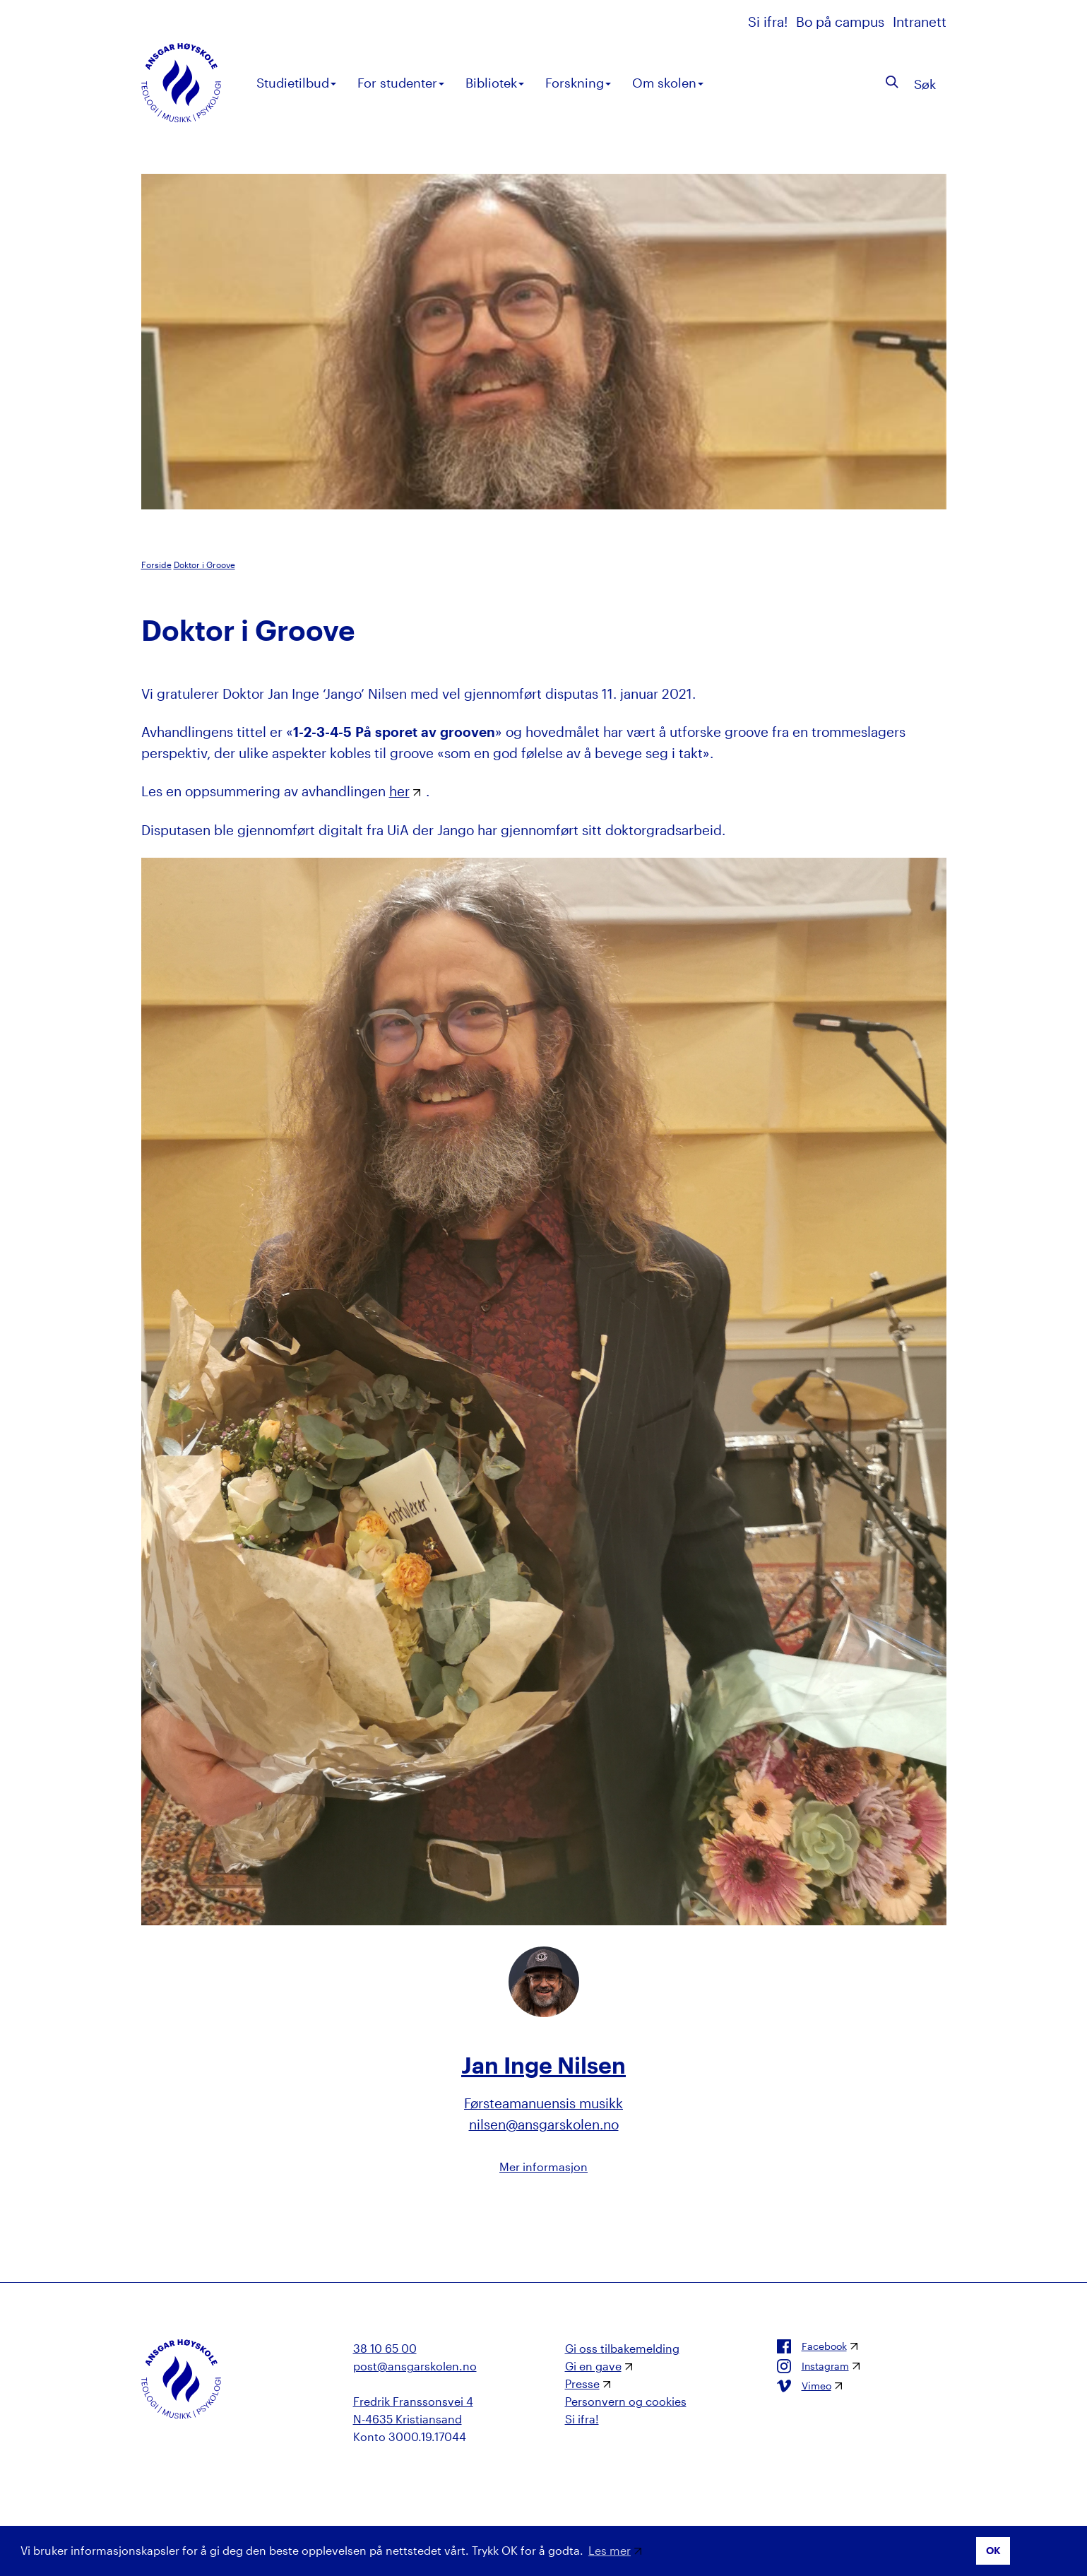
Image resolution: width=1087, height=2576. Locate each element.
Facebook (812, 2346)
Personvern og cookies (626, 2401)
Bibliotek (494, 82)
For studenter (400, 82)
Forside (156, 564)
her (399, 791)
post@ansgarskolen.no (415, 2366)
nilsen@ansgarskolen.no (544, 2124)
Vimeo (804, 2386)
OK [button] (993, 2550)
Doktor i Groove (204, 564)
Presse (582, 2383)
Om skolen (667, 82)
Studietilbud (296, 82)
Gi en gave (593, 2366)
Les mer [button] (609, 2550)
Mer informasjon (543, 2166)
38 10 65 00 (385, 2348)
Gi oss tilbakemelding (622, 2348)
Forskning (578, 82)
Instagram (813, 2366)
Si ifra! (769, 21)
